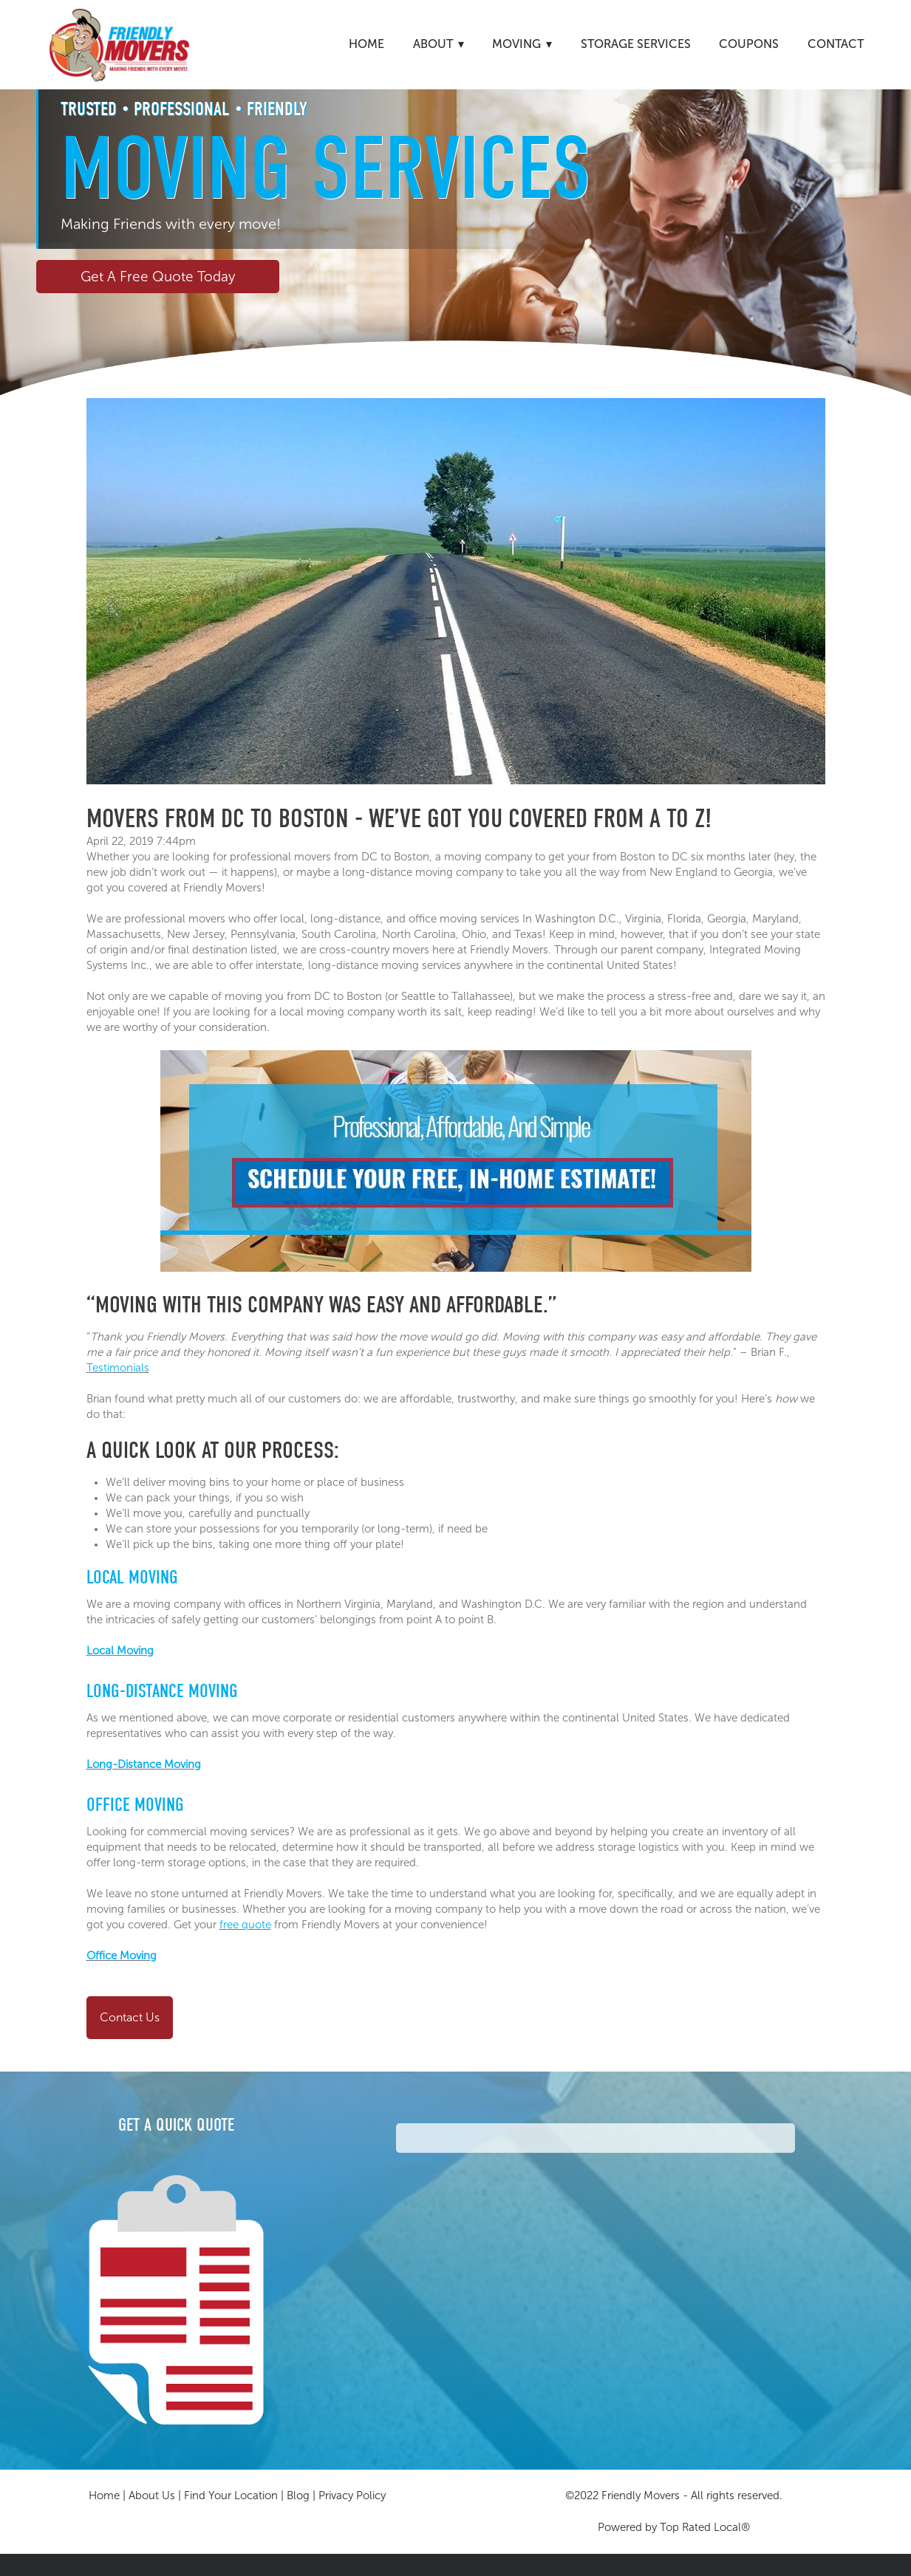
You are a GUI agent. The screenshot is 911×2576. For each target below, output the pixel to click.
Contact (836, 44)
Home (366, 44)
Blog (298, 2495)
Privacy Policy (352, 2495)
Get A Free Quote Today (158, 276)
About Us (152, 2495)
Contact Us (130, 2017)
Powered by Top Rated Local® (674, 2527)
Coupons (749, 44)
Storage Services (636, 44)
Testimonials (117, 1368)
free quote (245, 1925)
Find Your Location (231, 2495)
